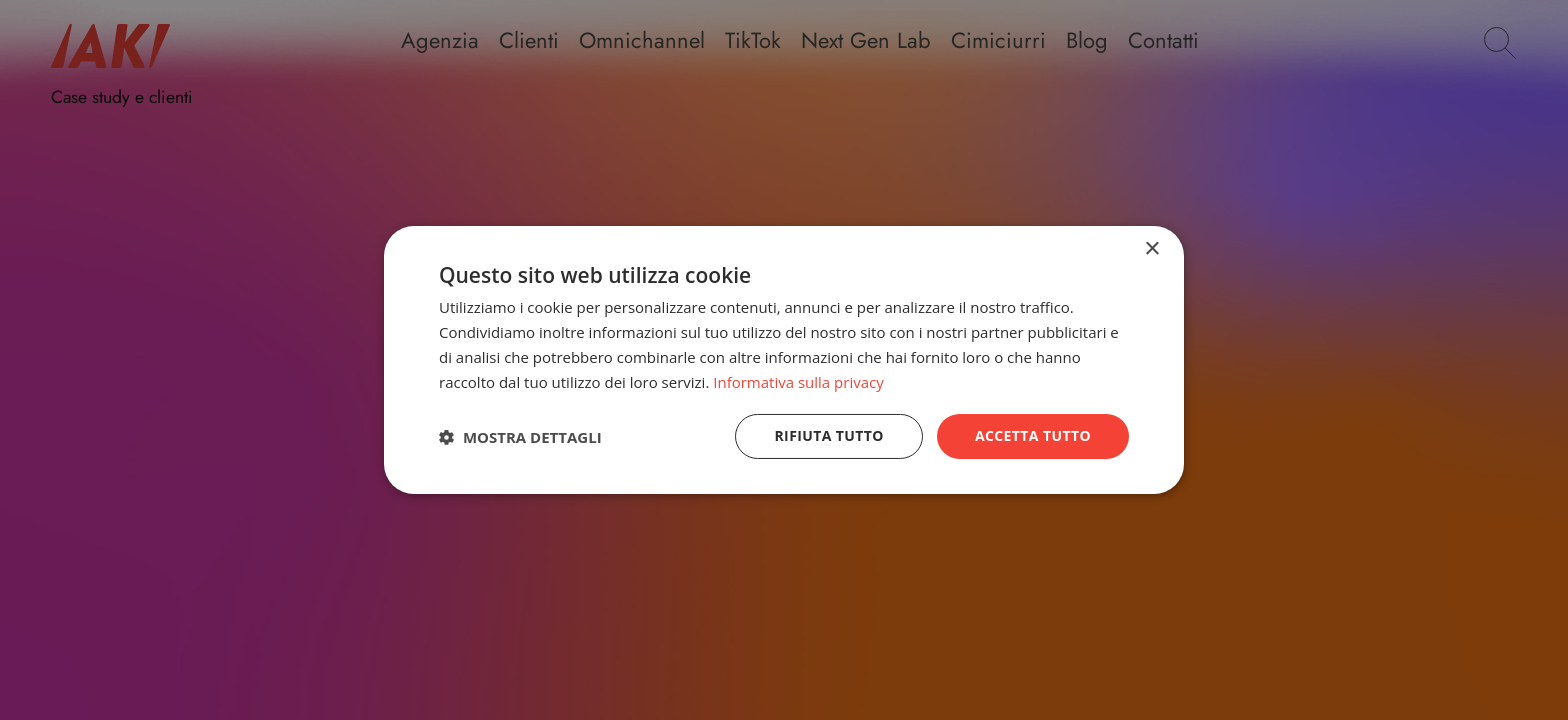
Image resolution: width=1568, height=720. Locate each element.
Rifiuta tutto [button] (828, 435)
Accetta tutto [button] (1033, 435)
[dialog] (784, 360)
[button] (520, 437)
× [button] (1151, 249)
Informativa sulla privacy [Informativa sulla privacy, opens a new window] (798, 382)
